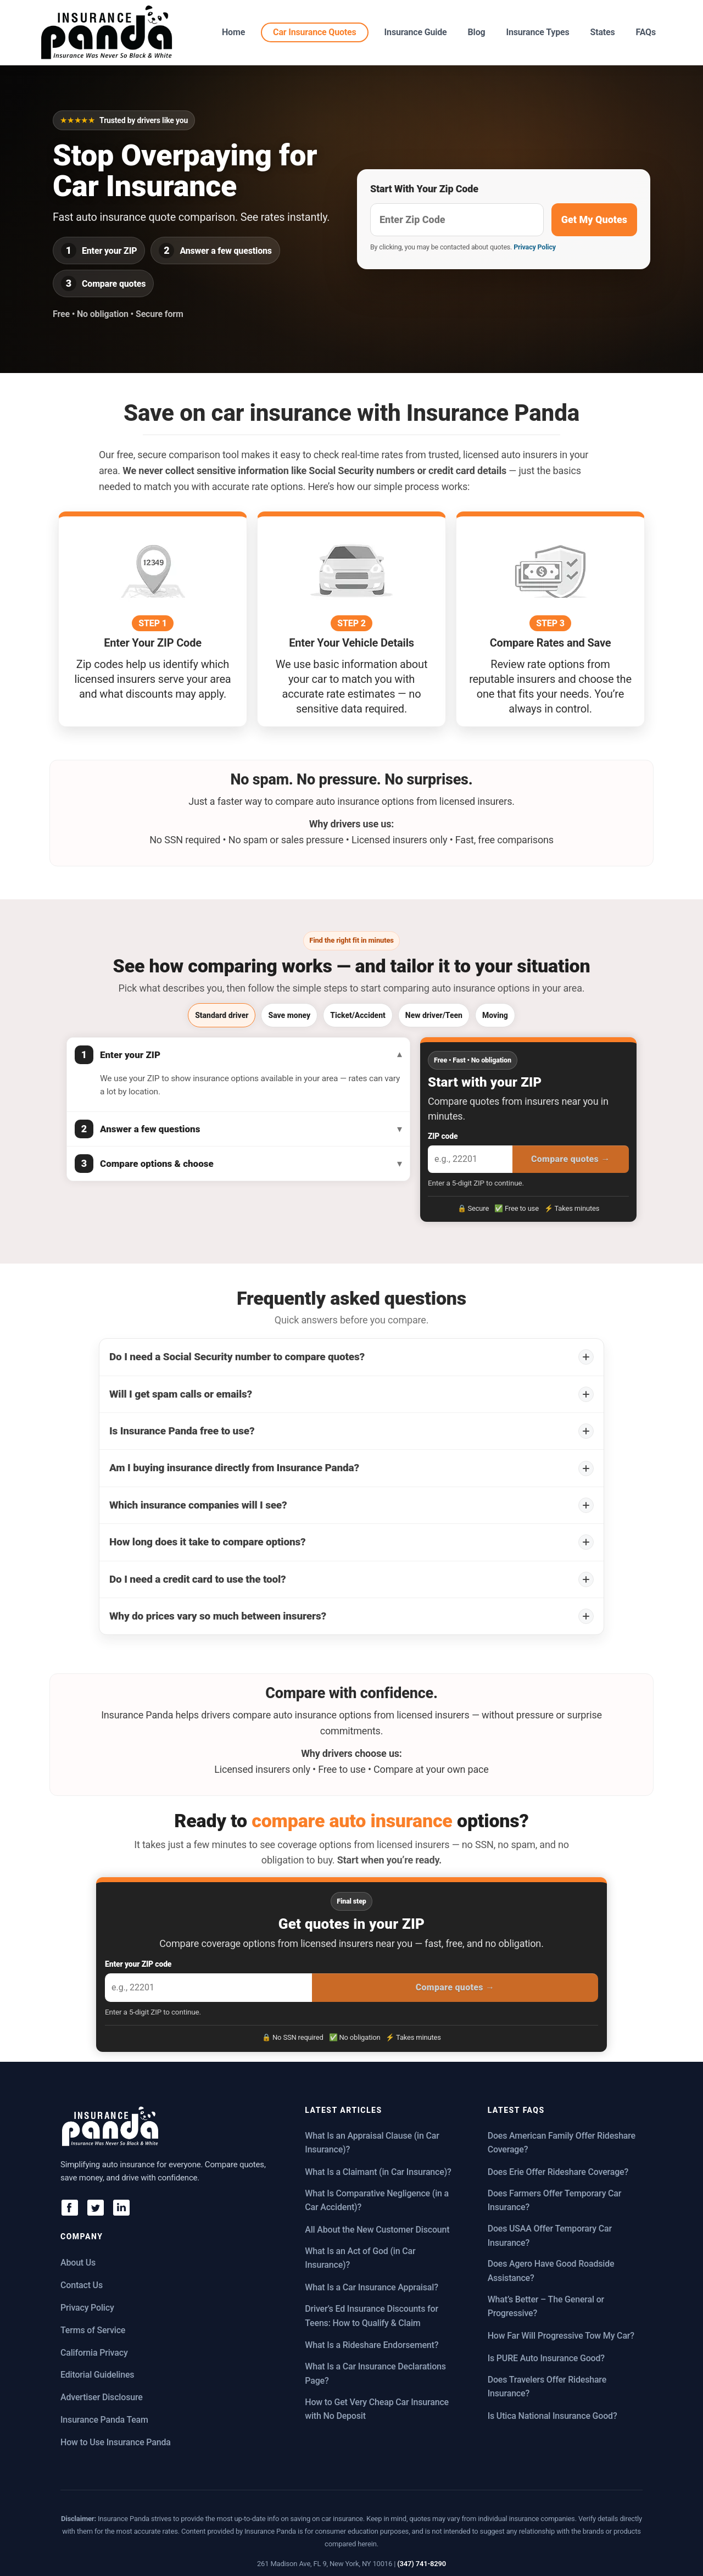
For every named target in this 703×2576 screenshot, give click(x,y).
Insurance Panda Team (104, 2419)
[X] (95, 2207)
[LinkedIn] (121, 2207)
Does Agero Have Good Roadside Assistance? (551, 2270)
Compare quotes (570, 1159)
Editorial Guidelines (97, 2374)
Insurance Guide (415, 32)
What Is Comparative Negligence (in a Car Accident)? (377, 2200)
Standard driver (221, 1015)
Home (233, 32)
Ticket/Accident (358, 1015)
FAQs (646, 32)
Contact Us (81, 2285)
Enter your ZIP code (138, 1964)
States (602, 32)
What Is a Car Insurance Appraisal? (371, 2287)
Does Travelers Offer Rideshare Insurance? (547, 2386)
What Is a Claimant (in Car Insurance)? (378, 2172)
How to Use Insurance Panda (115, 2442)
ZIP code (442, 1136)
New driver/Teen (433, 1015)
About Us (78, 2262)
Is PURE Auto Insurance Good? (546, 2358)
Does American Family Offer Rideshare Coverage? (561, 2142)
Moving (495, 1015)
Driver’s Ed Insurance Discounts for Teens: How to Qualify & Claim (371, 2316)
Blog (477, 32)
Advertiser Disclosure (101, 2397)
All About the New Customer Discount (377, 2229)
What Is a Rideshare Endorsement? (371, 2345)
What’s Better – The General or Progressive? (546, 2306)
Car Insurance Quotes (314, 32)
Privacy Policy (535, 247)
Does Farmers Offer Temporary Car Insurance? (555, 2200)
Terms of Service (92, 2330)
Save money (289, 1015)
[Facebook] (69, 2207)
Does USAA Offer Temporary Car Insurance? (550, 2235)
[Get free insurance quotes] (457, 219)
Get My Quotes (594, 219)
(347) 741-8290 (421, 2564)
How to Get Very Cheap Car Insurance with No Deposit (377, 2409)
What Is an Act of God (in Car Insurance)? (360, 2258)
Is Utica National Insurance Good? (552, 2416)
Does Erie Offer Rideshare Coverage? (558, 2172)
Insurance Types (537, 32)
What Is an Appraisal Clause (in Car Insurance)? (372, 2142)
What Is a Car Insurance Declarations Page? (375, 2373)
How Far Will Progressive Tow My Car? (561, 2335)
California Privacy (94, 2352)
